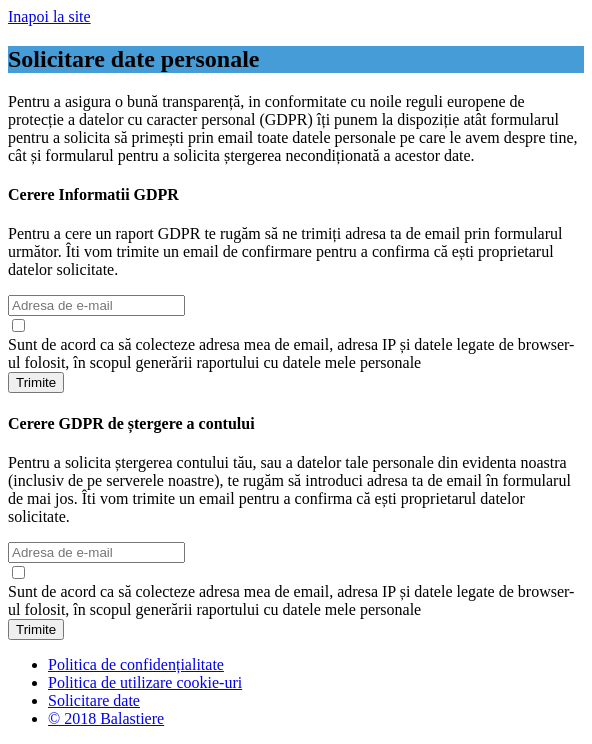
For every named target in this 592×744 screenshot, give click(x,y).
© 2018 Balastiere (106, 718)
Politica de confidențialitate (136, 664)
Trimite (36, 382)
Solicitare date (94, 700)
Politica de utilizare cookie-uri (145, 682)
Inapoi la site (49, 16)
